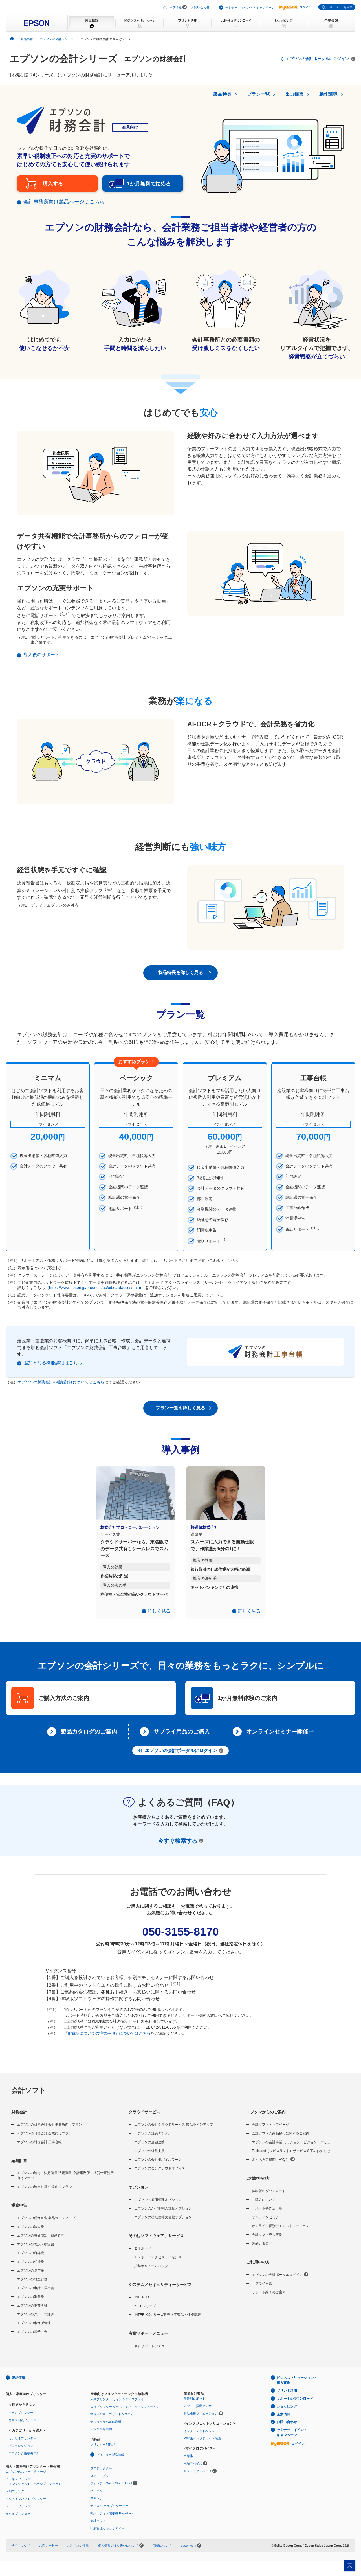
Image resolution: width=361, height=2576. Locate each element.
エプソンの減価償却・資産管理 (40, 2242)
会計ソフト (28, 2097)
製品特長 (222, 94)
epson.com (188, 2552)
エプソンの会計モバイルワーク (158, 2166)
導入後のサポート (41, 660)
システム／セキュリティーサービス (160, 2291)
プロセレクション (20, 2452)
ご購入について (264, 2206)
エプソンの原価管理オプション (158, 2206)
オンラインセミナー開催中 (280, 1738)
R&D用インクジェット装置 (202, 2445)
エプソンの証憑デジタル (152, 2140)
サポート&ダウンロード (295, 2405)
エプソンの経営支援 (149, 2157)
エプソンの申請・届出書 (35, 2294)
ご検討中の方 (258, 2184)
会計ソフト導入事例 (267, 2241)
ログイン (295, 7)
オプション (138, 2193)
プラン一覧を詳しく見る (184, 1414)
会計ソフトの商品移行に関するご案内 (280, 2140)
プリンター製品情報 (110, 2461)
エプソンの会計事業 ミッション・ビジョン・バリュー (293, 2149)
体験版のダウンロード (269, 2197)
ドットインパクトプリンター (26, 2505)
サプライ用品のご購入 (181, 1738)
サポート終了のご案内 (269, 2299)
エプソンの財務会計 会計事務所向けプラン (49, 2131)
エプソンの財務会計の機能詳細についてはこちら (60, 1388)
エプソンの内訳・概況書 (35, 2251)
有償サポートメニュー (148, 2340)
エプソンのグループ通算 (35, 2321)
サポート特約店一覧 (267, 2215)
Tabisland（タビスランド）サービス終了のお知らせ (291, 2157)
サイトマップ (20, 2552)
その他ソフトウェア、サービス (156, 2242)
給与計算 (19, 2167)
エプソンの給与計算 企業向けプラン (44, 2193)
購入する (53, 186)
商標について (162, 2552)
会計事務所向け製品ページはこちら (64, 208)
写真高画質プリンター (23, 2426)
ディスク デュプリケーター (109, 2512)
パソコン (96, 2497)
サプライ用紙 (262, 2290)
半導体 (188, 2462)
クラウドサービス (144, 2118)
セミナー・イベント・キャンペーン (250, 7)
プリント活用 (287, 2397)
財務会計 (19, 2118)
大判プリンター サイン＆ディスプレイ (117, 2405)
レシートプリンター (20, 2512)
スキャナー (98, 2504)
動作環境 (328, 94)
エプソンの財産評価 (32, 2286)
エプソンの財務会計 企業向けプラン (44, 2140)
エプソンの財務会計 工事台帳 (39, 2149)
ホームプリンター (20, 2419)
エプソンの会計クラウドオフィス (159, 2175)
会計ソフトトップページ (270, 2131)
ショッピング (287, 2413)
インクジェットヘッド (199, 2437)
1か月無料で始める (137, 186)
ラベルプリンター (18, 2520)
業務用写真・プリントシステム (112, 2420)
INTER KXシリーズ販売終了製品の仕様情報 (167, 2321)
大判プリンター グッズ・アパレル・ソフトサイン (124, 2413)
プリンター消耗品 (102, 2450)
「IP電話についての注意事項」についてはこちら (107, 2039)
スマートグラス (101, 2482)
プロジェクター (101, 2474)
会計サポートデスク (149, 2353)
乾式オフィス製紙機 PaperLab (111, 2519)
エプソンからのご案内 (266, 2118)
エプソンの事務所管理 (34, 2329)
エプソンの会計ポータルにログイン (317, 58)
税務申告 (19, 2212)
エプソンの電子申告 (32, 2338)
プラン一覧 (258, 94)
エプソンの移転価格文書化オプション (163, 2224)
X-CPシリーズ (145, 2312)
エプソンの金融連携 (149, 2149)
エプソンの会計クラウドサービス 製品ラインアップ (173, 2131)
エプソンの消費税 (30, 2303)
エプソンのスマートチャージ (26, 2478)
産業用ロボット (194, 2404)
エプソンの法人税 (30, 2233)
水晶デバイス (193, 2469)
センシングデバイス (198, 2477)
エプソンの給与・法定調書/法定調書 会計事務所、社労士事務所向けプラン (65, 2181)
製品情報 (18, 2384)
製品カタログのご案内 (89, 1738)
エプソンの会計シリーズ (63, 58)
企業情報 (283, 2421)
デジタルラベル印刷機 (105, 2428)
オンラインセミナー (267, 2224)
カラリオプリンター (22, 2444)
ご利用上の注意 (78, 2552)
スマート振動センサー (199, 2412)
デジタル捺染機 (101, 2435)
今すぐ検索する (180, 1847)
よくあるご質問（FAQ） (273, 2166)
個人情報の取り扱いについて (121, 2552)
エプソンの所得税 (30, 2259)
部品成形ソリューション (201, 2419)
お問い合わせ (200, 7)
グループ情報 (172, 7)
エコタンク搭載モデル (23, 2459)
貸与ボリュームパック (151, 2272)
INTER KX (142, 2304)
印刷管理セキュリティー (107, 2534)
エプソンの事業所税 (32, 2312)
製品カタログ (262, 2250)
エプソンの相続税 (30, 2268)
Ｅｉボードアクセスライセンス (158, 2264)
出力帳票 (294, 94)
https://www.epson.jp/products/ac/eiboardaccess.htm (95, 1294)
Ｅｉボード (142, 2255)
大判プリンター (16, 2497)
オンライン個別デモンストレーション (280, 2232)
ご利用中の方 (258, 2268)
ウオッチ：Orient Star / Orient (111, 2489)
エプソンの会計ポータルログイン (280, 2281)
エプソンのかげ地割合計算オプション (163, 2215)
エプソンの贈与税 (30, 2277)
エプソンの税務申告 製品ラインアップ (46, 2224)
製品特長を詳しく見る (185, 979)
